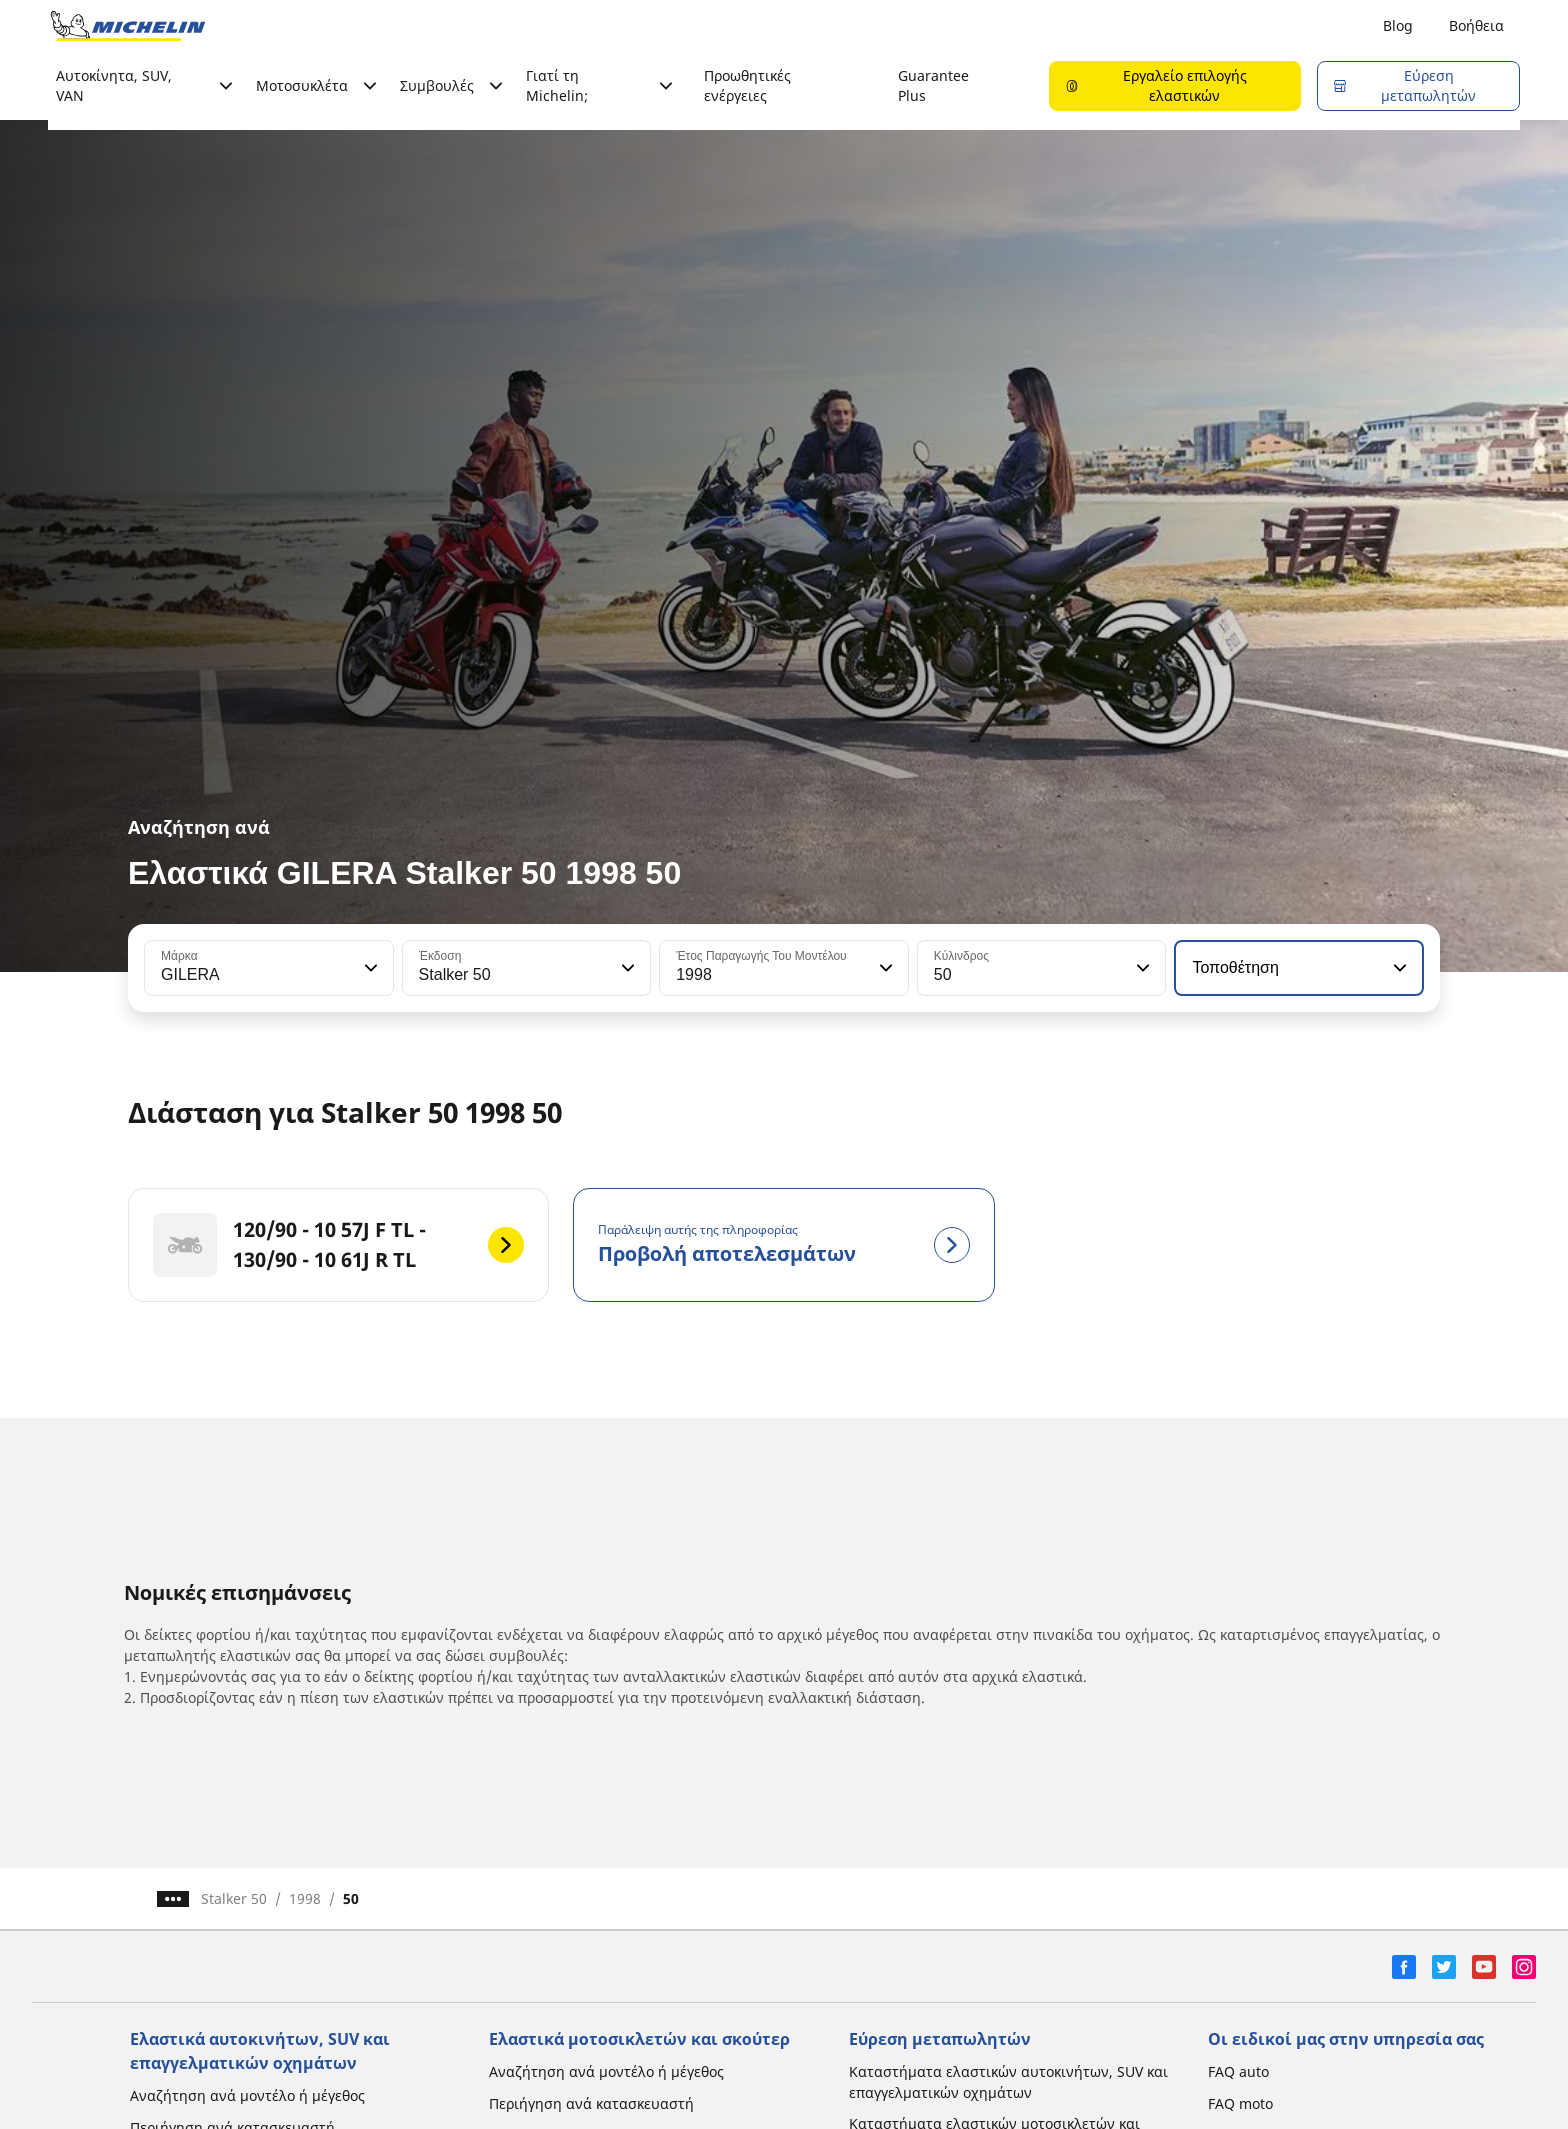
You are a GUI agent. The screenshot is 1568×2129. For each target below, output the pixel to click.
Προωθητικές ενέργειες (747, 85)
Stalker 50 (234, 1898)
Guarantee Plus (933, 85)
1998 (305, 1898)
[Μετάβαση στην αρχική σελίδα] (128, 26)
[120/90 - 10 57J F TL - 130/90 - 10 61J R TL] (338, 1245)
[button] (369, 968)
